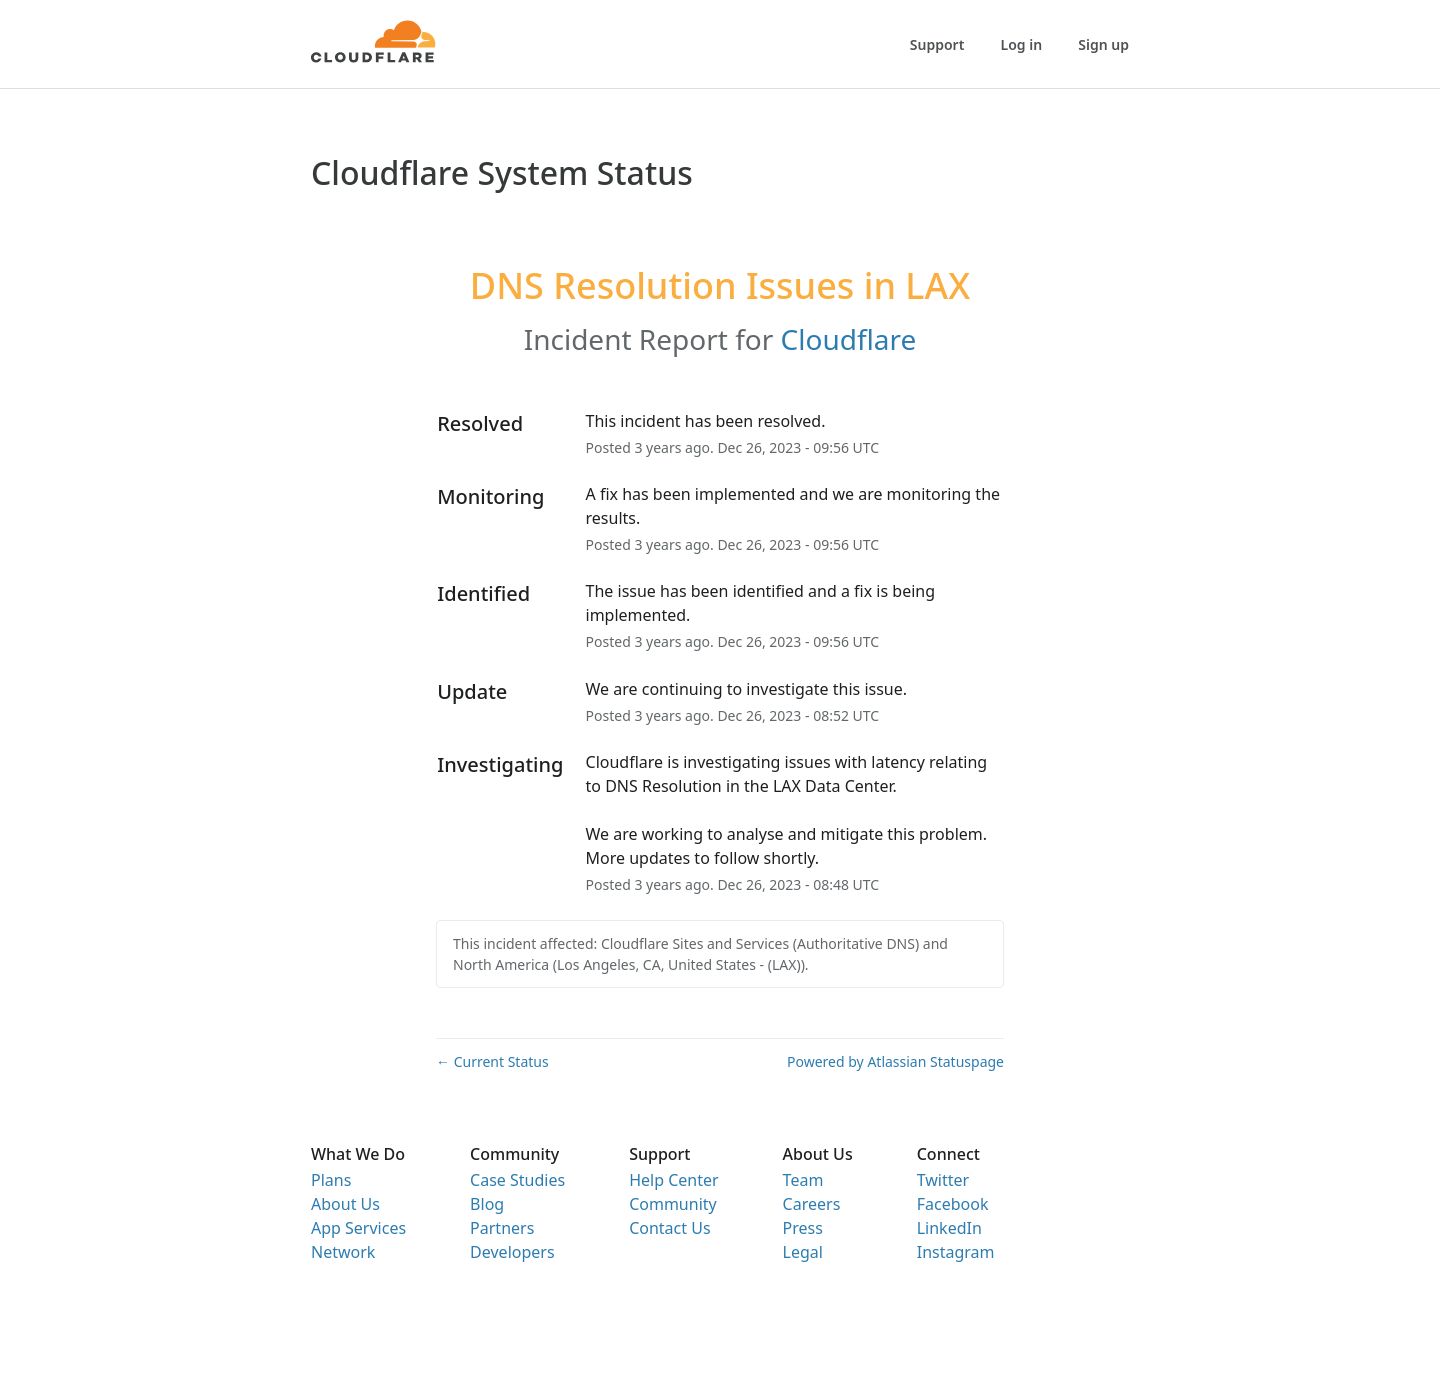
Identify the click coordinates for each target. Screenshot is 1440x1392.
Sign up (1103, 44)
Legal (803, 1252)
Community (673, 1204)
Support (937, 44)
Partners (502, 1228)
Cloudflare (849, 339)
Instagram (956, 1252)
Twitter (943, 1180)
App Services (358, 1228)
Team (803, 1180)
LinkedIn (949, 1228)
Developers (512, 1252)
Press (803, 1228)
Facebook (953, 1204)
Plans (331, 1180)
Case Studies (517, 1180)
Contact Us (669, 1228)
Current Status (492, 1061)
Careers (812, 1204)
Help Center (673, 1180)
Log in (1022, 44)
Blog (487, 1204)
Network (343, 1252)
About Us (345, 1204)
